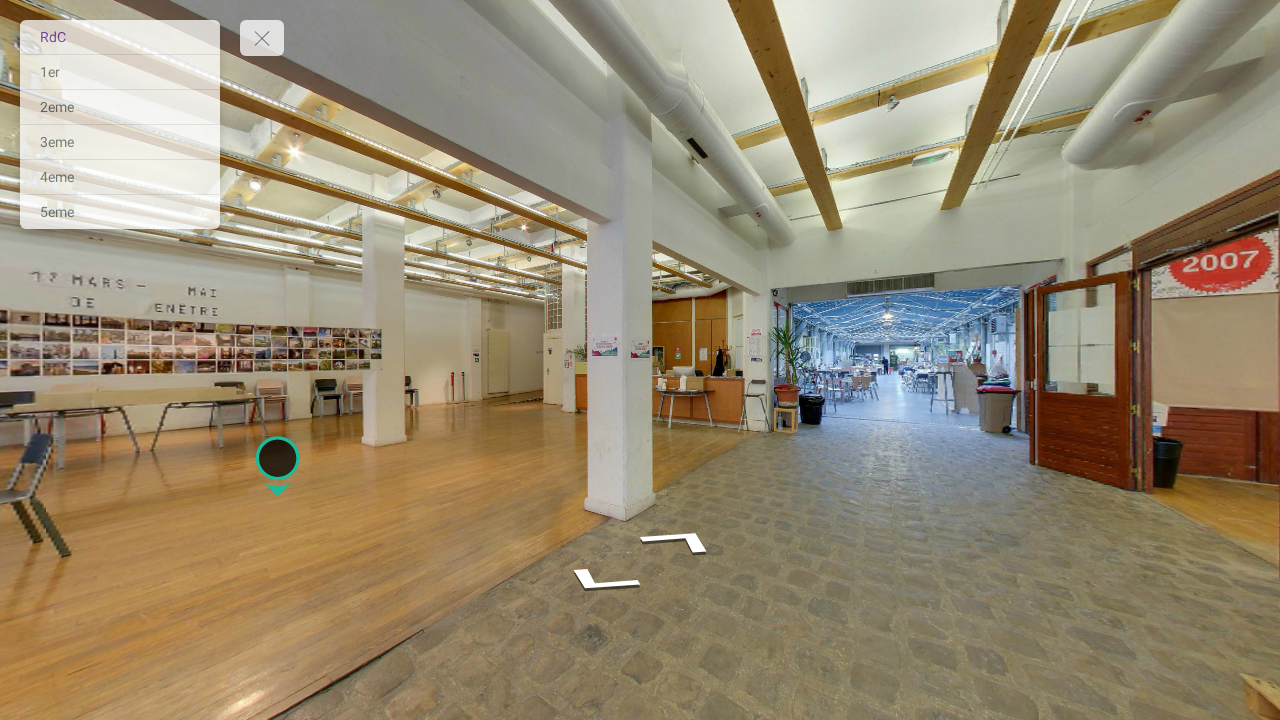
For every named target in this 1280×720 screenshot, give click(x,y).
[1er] (120, 72)
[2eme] (120, 107)
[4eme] (120, 177)
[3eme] (120, 142)
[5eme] (120, 212)
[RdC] (120, 37)
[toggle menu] (262, 38)
